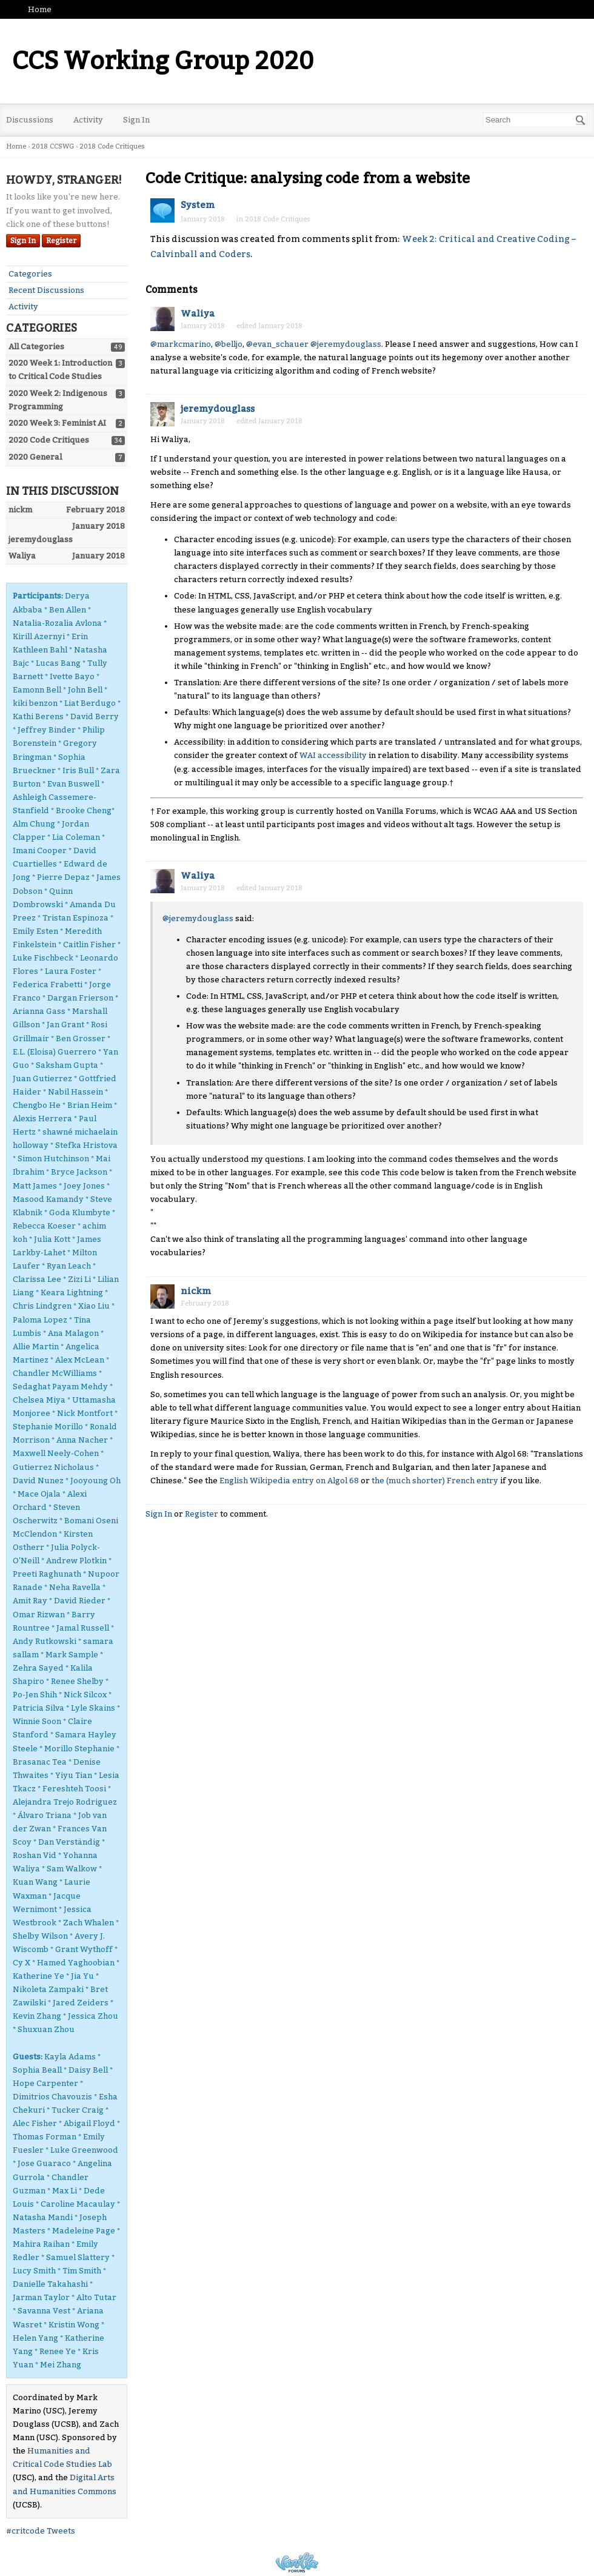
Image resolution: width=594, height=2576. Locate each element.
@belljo (228, 344)
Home (40, 9)
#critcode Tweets (40, 2530)
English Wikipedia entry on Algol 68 (289, 1480)
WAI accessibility (333, 755)
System (198, 205)
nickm (196, 1291)
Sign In (136, 119)
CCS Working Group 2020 (163, 61)
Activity (88, 119)
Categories (30, 273)
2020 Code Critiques (48, 439)
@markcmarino (180, 344)
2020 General (35, 456)
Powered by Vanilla (297, 2562)
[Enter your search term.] (535, 120)
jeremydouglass (218, 408)
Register (61, 240)
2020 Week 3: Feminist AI (57, 423)
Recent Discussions (46, 290)
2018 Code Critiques (277, 219)
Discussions (29, 119)
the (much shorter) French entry (435, 1480)
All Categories (36, 346)
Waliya (198, 313)
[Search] (581, 120)
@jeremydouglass (345, 344)
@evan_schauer (277, 344)
